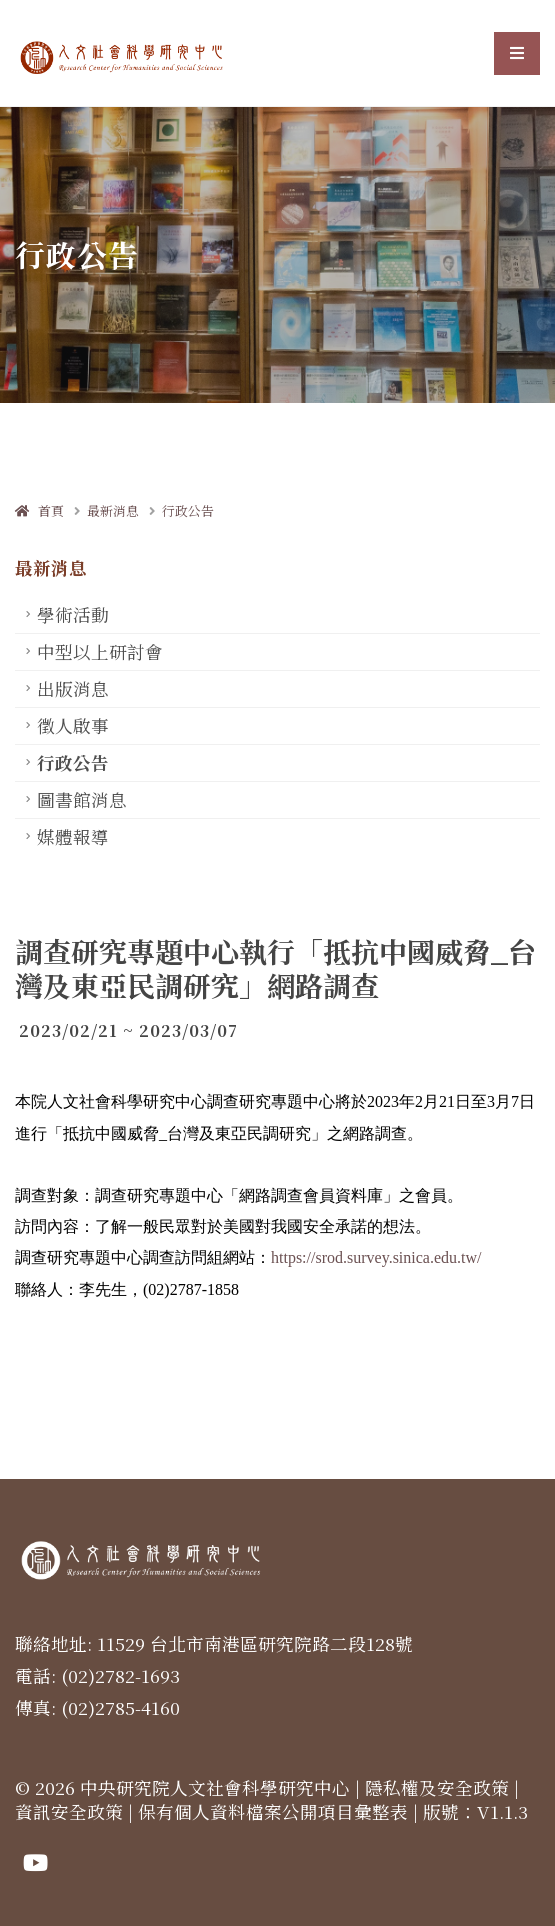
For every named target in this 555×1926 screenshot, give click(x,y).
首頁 (39, 510)
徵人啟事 (73, 725)
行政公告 (188, 510)
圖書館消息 (82, 799)
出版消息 (73, 688)
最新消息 (113, 510)
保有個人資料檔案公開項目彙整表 (273, 1811)
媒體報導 (73, 836)
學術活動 (73, 614)
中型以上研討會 (100, 651)
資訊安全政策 (69, 1811)
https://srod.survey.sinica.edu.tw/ (376, 1257)
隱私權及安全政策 (437, 1787)
